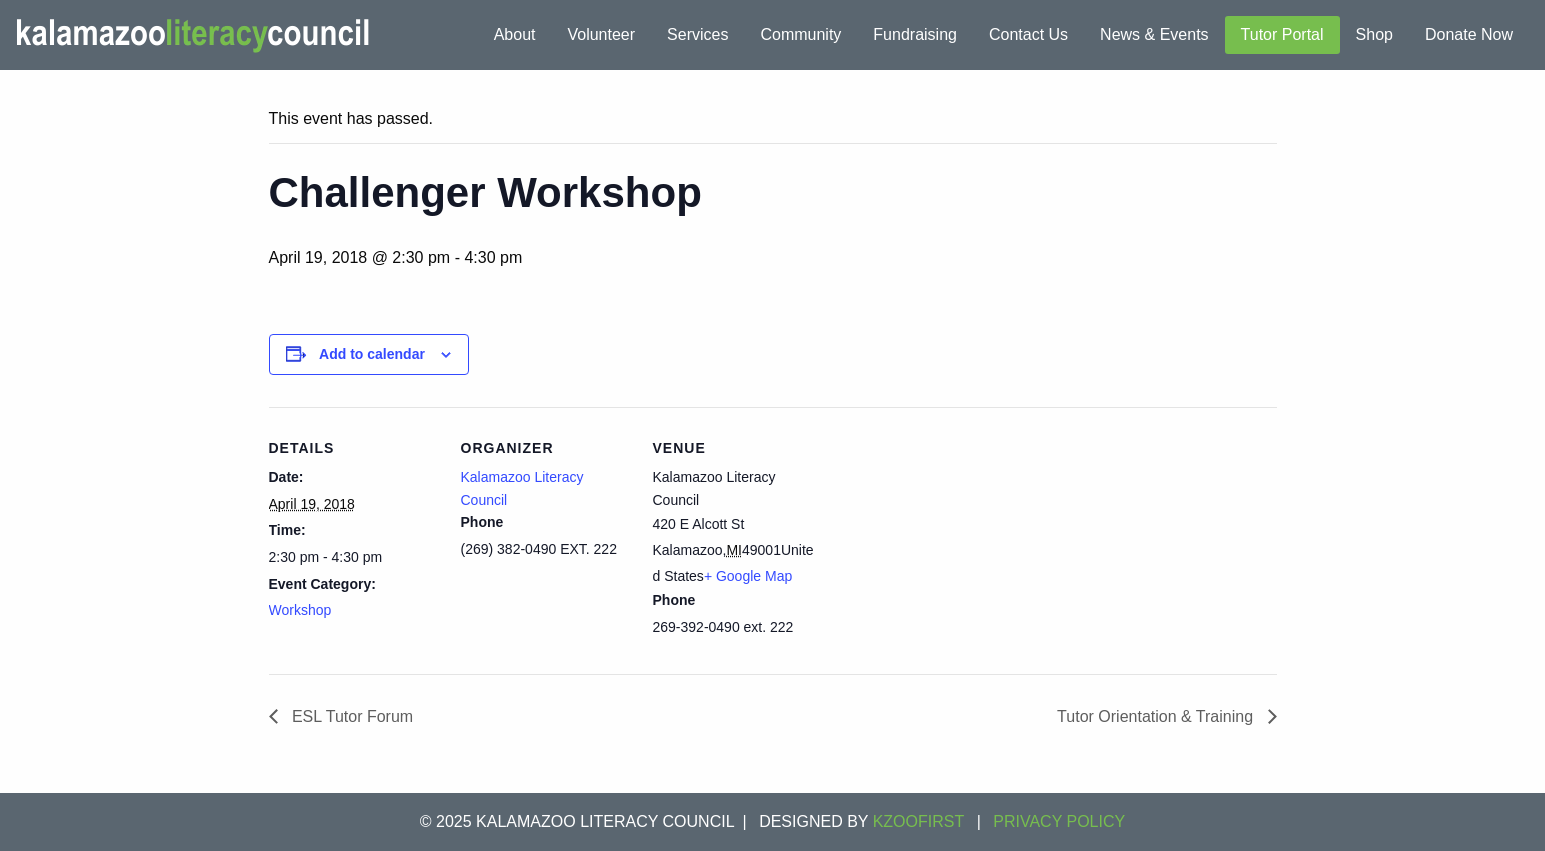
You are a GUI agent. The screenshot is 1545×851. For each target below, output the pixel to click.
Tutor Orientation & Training (1157, 716)
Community (800, 34)
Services (697, 34)
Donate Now (1469, 34)
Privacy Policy (1059, 821)
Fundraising (915, 34)
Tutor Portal (1282, 34)
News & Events (1154, 34)
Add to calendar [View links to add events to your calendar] (372, 354)
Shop (1374, 34)
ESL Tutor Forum (351, 716)
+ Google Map (748, 576)
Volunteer (601, 34)
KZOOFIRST (919, 821)
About (515, 34)
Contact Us (1028, 34)
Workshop (300, 610)
